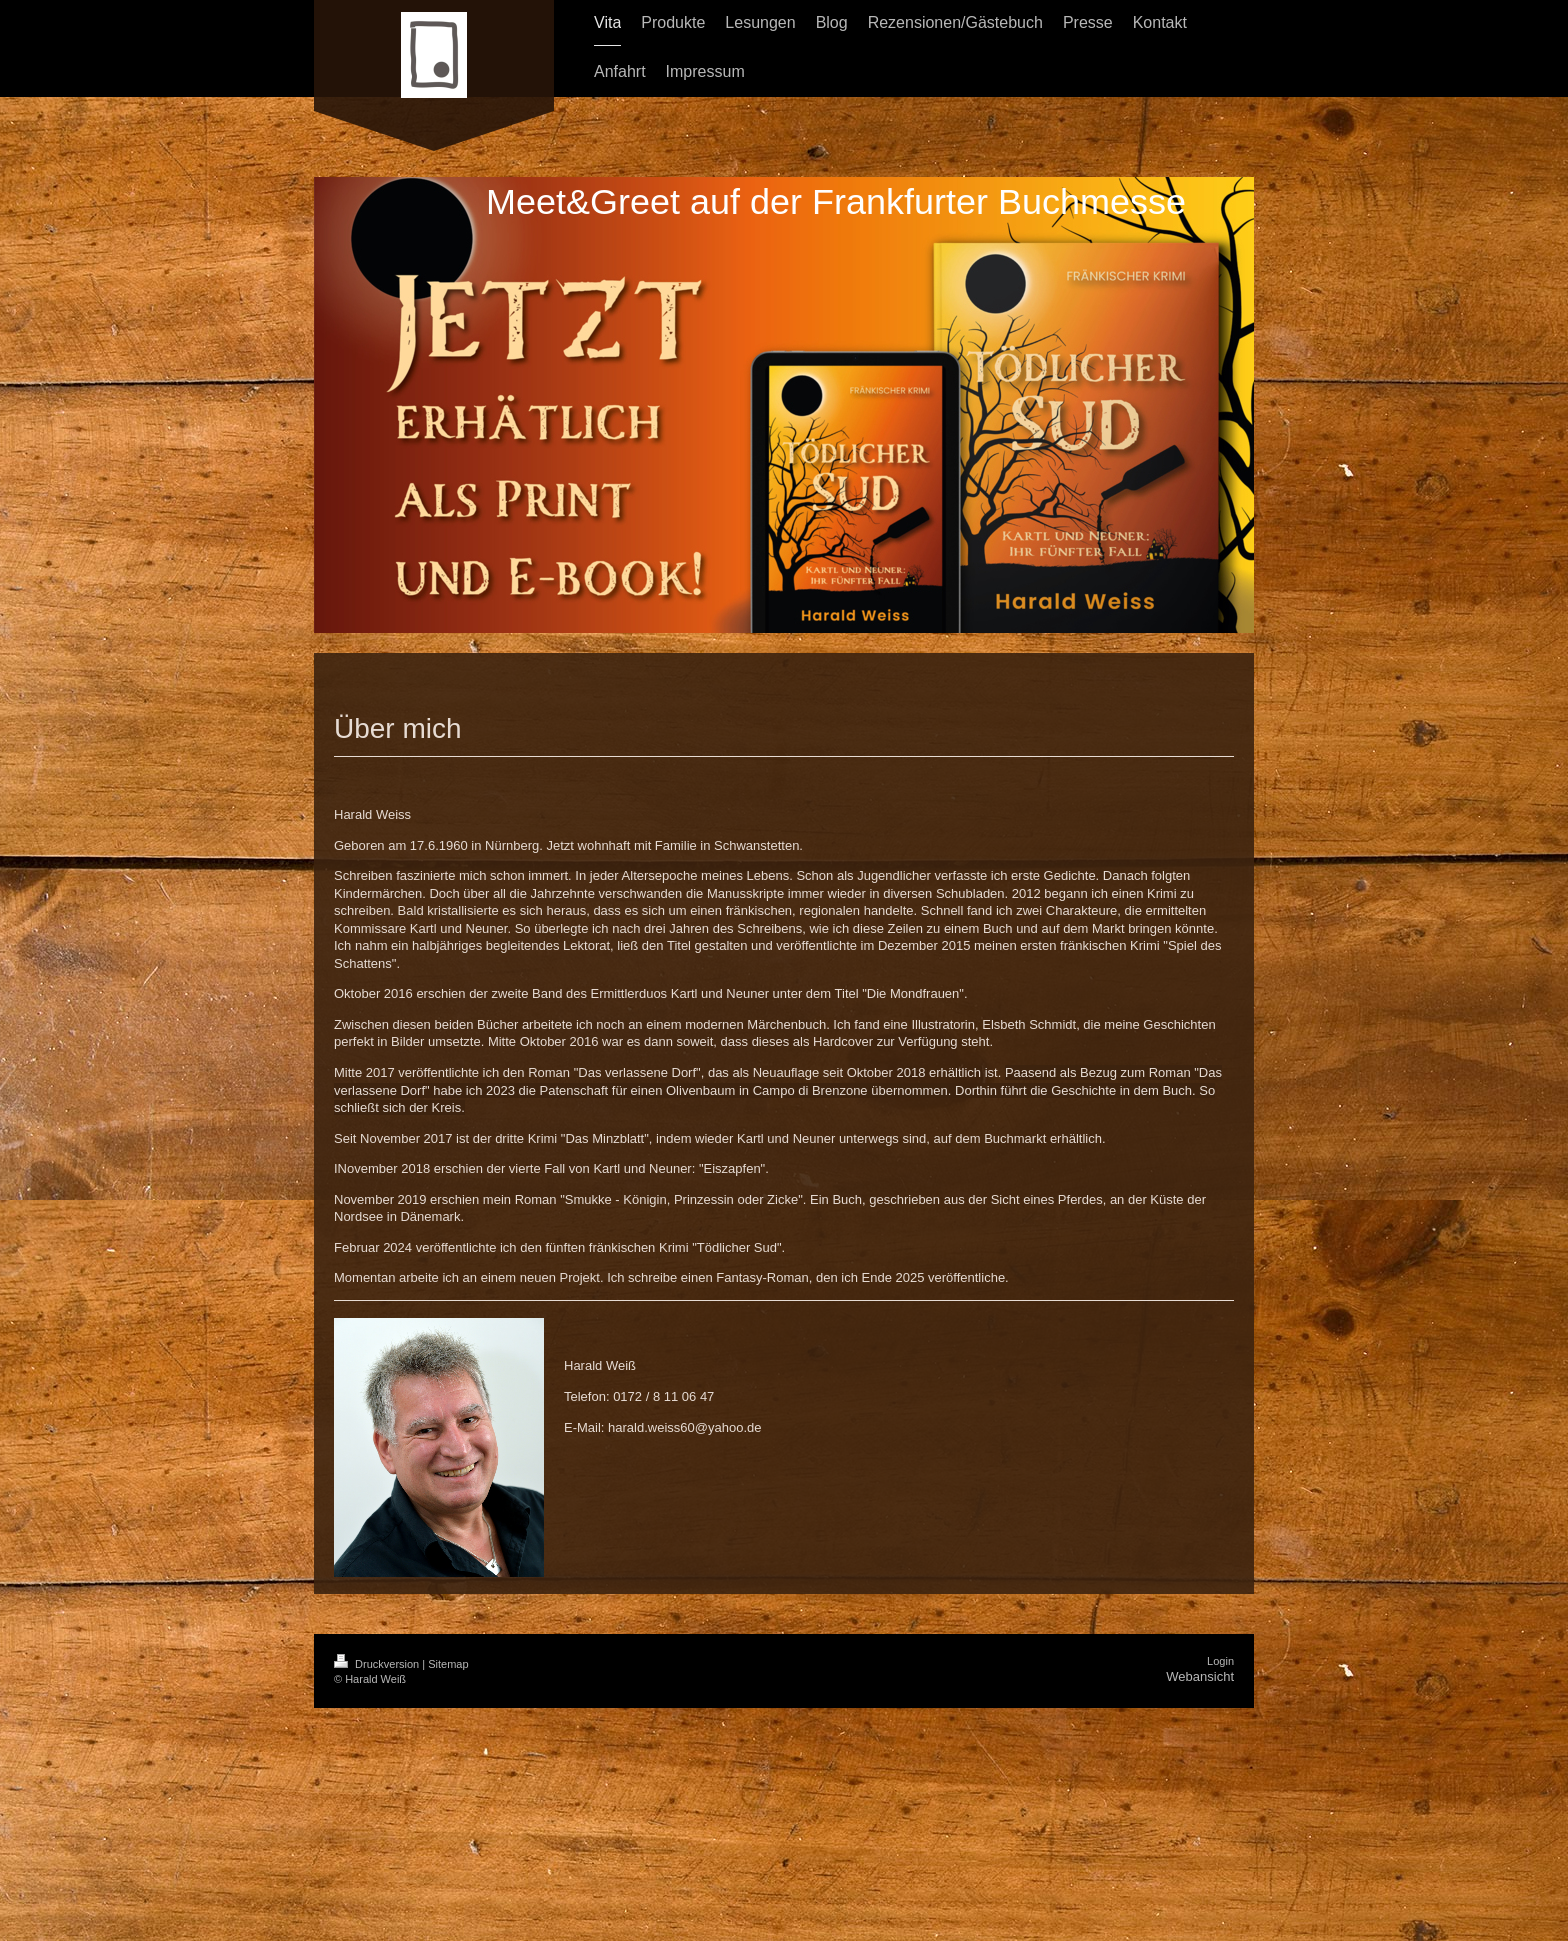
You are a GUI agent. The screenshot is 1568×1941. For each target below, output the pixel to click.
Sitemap (448, 1664)
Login (1220, 1661)
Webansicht (1200, 1676)
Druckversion (378, 1664)
